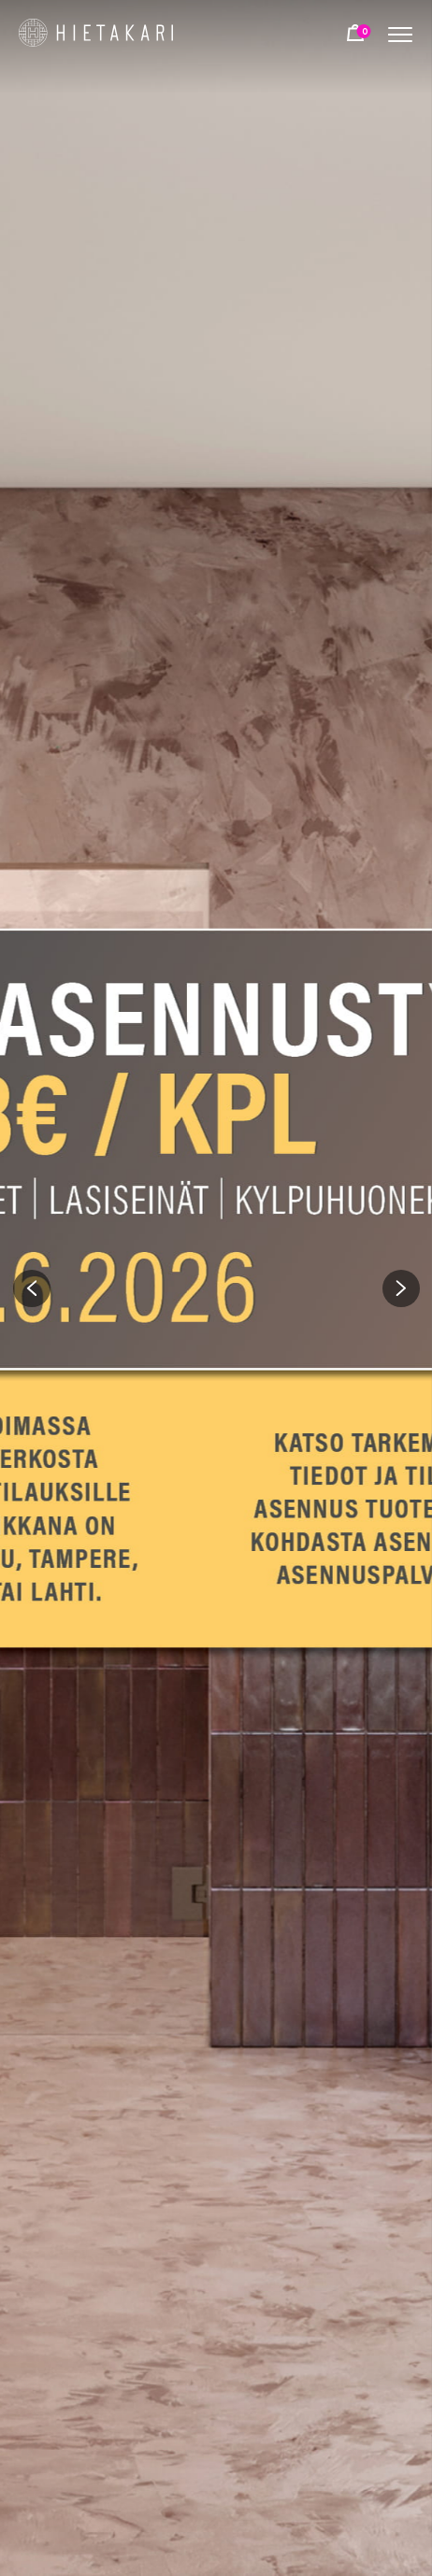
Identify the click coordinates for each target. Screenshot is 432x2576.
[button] (31, 1288)
